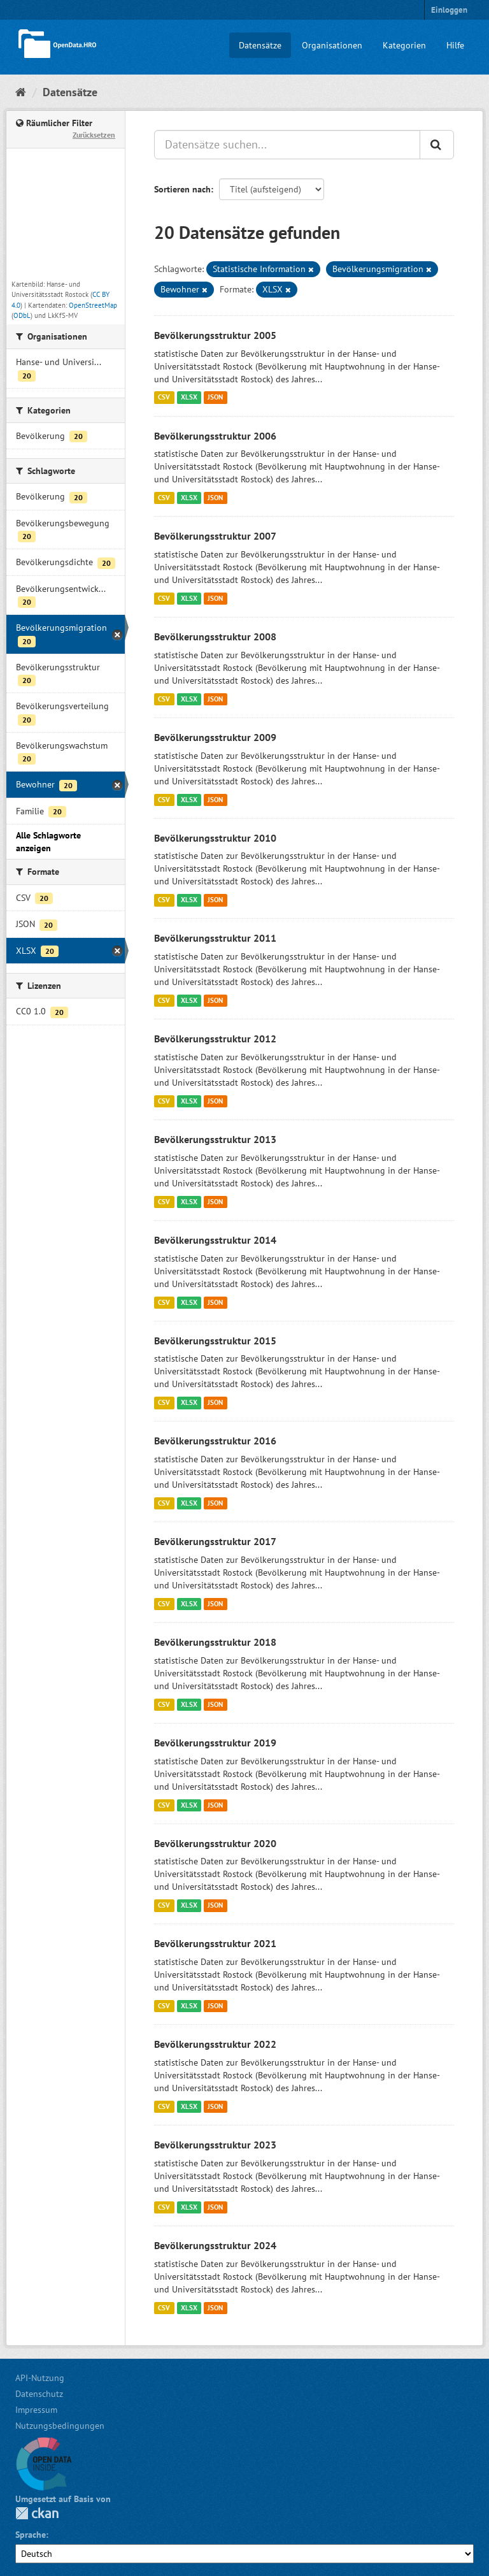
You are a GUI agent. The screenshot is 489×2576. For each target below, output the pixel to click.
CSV (164, 397)
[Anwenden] (437, 144)
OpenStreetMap (93, 305)
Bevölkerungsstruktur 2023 (215, 2144)
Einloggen (449, 9)
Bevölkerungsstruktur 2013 (215, 1139)
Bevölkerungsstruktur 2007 (215, 535)
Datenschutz (39, 2394)
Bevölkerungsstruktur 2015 (215, 1340)
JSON (215, 397)
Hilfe (455, 45)
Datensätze (260, 45)
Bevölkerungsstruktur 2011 (215, 938)
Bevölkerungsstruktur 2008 (215, 636)
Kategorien (404, 45)
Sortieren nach (182, 189)
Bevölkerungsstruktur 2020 (215, 1843)
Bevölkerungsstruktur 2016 (215, 1440)
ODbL (22, 315)
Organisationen (332, 45)
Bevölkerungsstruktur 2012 (215, 1038)
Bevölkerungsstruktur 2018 (215, 1642)
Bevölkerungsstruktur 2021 (215, 1943)
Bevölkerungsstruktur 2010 (215, 837)
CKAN (37, 2513)
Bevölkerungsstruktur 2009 (215, 737)
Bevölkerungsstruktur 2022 (215, 2044)
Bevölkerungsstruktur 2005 (215, 335)
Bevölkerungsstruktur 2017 (215, 1541)
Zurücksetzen (94, 135)
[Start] (20, 92)
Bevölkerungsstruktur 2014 (215, 1240)
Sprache (30, 2534)
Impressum (36, 2409)
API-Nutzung (39, 2378)
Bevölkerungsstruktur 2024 (215, 2245)
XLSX (189, 397)
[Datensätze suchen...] (287, 144)
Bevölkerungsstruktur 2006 (215, 435)
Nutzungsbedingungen (59, 2425)
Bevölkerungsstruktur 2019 (215, 1742)
